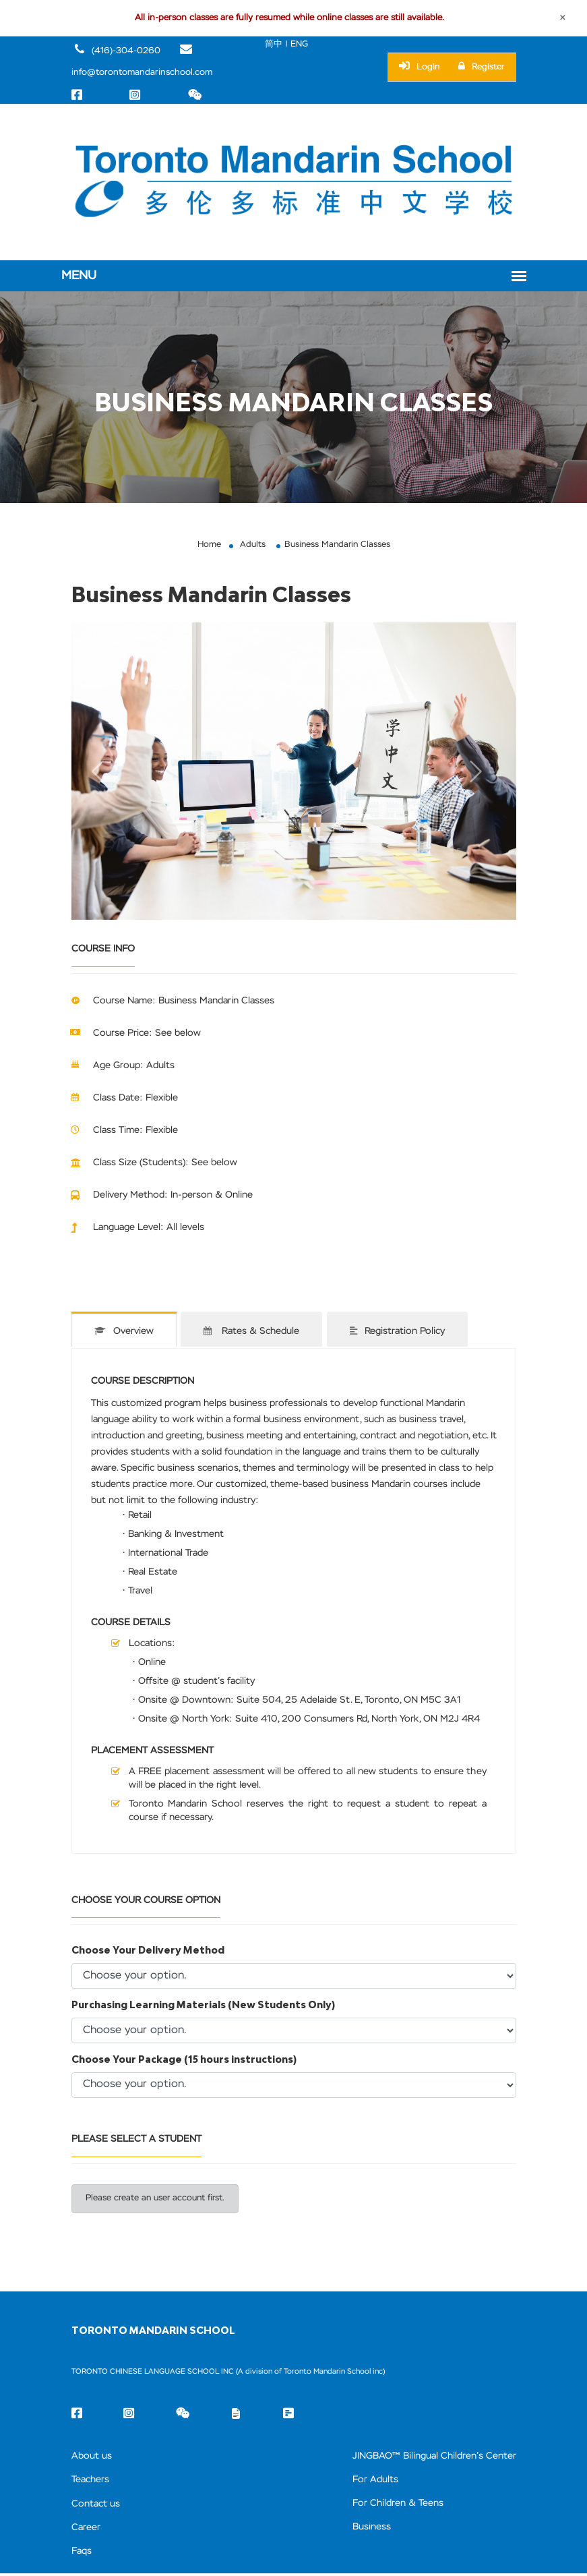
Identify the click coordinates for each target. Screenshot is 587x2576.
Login (419, 67)
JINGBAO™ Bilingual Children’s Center (427, 2456)
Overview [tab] (124, 1333)
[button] (104, 774)
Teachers (92, 2480)
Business (358, 2528)
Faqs (82, 2553)
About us (93, 2456)
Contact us (97, 2504)
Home (207, 547)
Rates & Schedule (254, 1333)
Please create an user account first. (158, 2198)
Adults (252, 547)
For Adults (362, 2480)
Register (481, 67)
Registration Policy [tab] (402, 1333)
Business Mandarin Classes (337, 547)
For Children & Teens (388, 2504)
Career (86, 2528)
